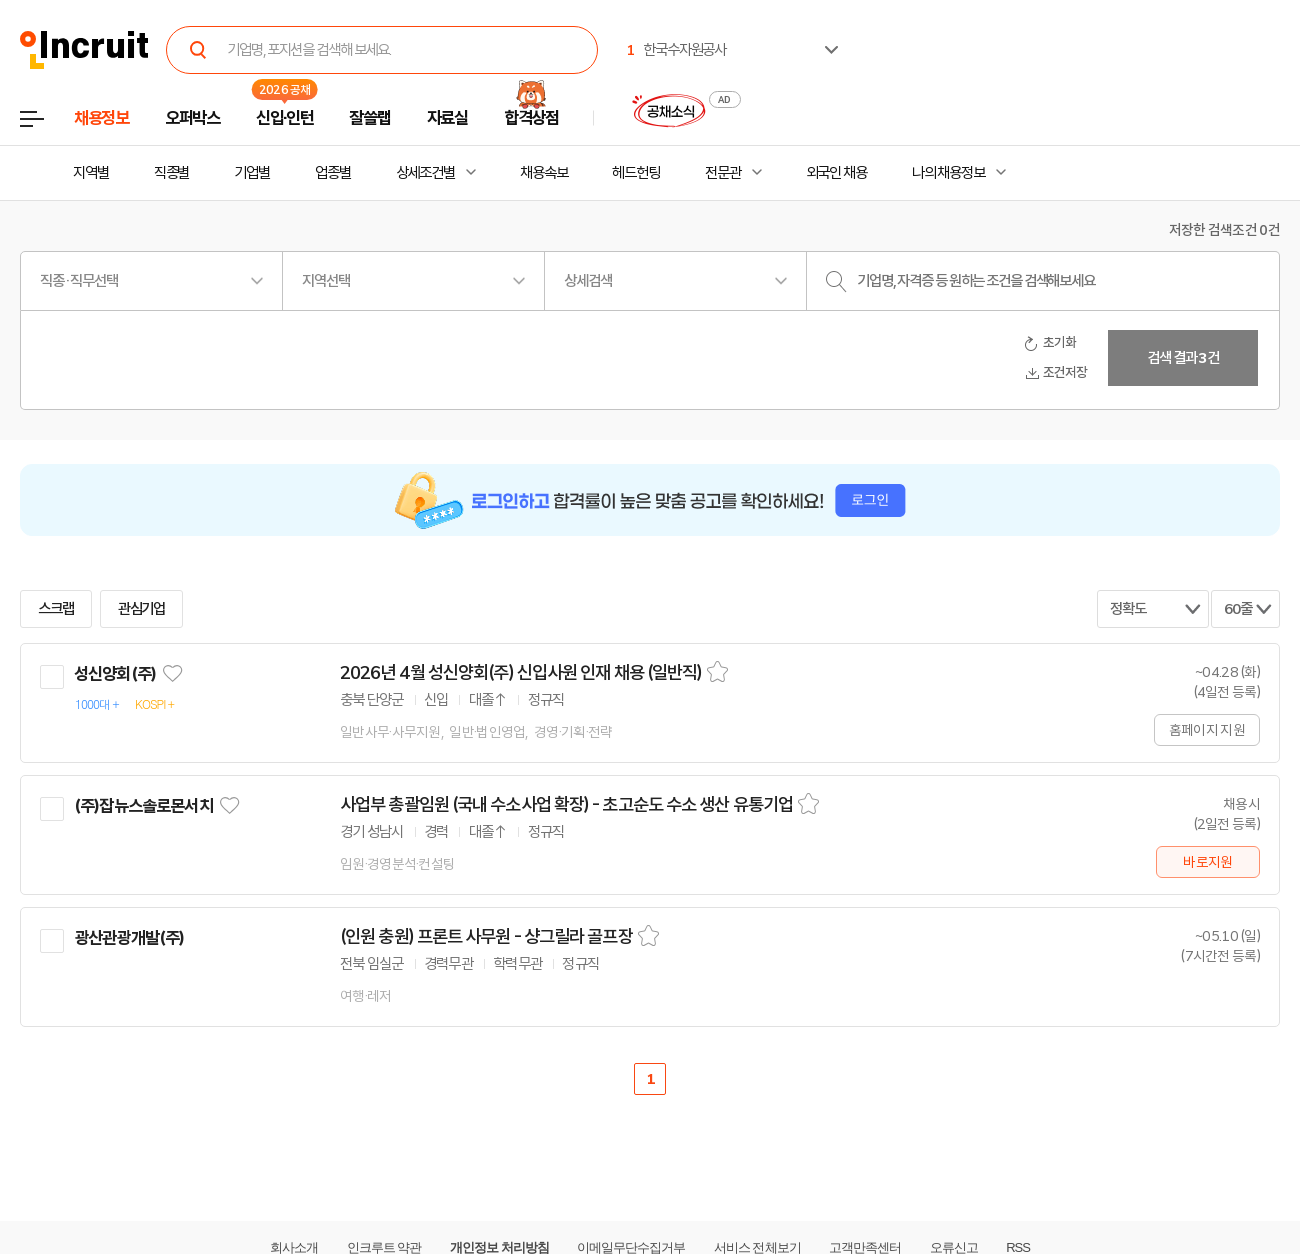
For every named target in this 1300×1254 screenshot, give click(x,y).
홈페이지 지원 (1207, 730)
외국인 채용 (836, 173)
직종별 (172, 173)
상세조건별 (425, 173)
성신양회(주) (115, 674)
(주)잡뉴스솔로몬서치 (143, 806)
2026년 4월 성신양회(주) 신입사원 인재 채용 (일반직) (521, 673)
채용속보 (544, 173)
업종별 (333, 173)
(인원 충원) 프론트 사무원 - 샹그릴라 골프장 (486, 937)
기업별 (252, 173)
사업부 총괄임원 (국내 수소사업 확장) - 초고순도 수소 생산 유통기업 (566, 805)
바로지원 (1207, 862)
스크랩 (56, 609)
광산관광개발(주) (129, 938)
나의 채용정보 (948, 173)
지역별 (91, 173)
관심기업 (142, 609)
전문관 (723, 173)
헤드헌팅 (636, 173)
